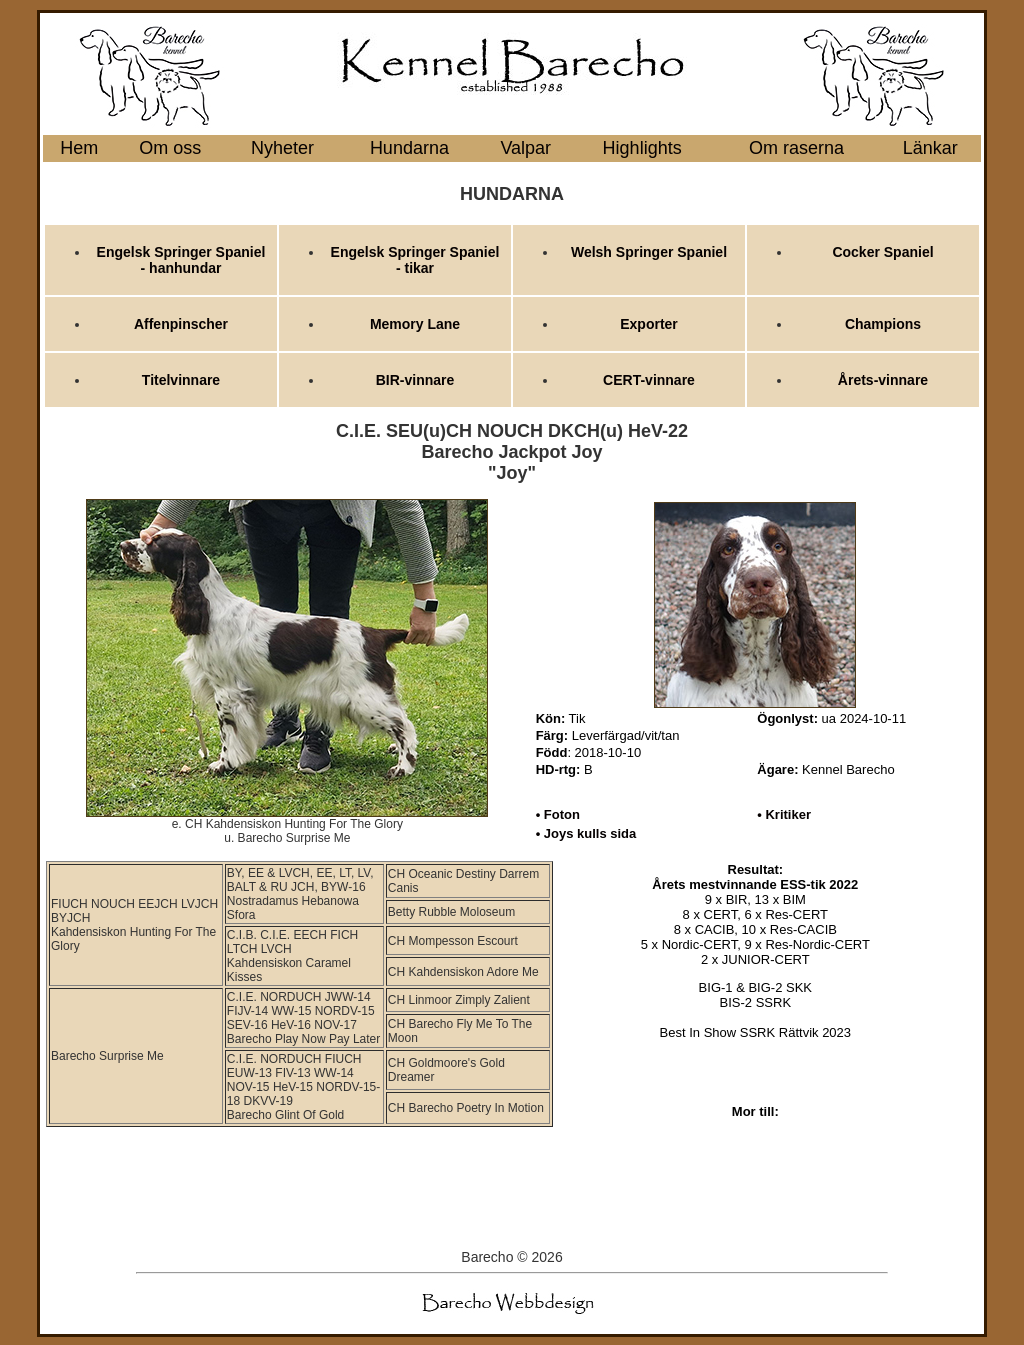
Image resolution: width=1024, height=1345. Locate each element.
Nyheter (282, 148)
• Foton (558, 814)
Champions (883, 324)
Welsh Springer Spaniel (649, 252)
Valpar (525, 148)
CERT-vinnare (649, 380)
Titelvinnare (181, 380)
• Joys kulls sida (586, 833)
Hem (79, 148)
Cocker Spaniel (882, 252)
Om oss (170, 148)
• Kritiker (784, 814)
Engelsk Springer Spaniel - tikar (415, 260)
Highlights (642, 148)
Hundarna (409, 148)
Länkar (930, 148)
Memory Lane (415, 324)
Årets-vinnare (883, 380)
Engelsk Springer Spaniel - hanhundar (181, 260)
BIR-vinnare (415, 380)
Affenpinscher (181, 324)
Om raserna (796, 148)
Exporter (649, 324)
